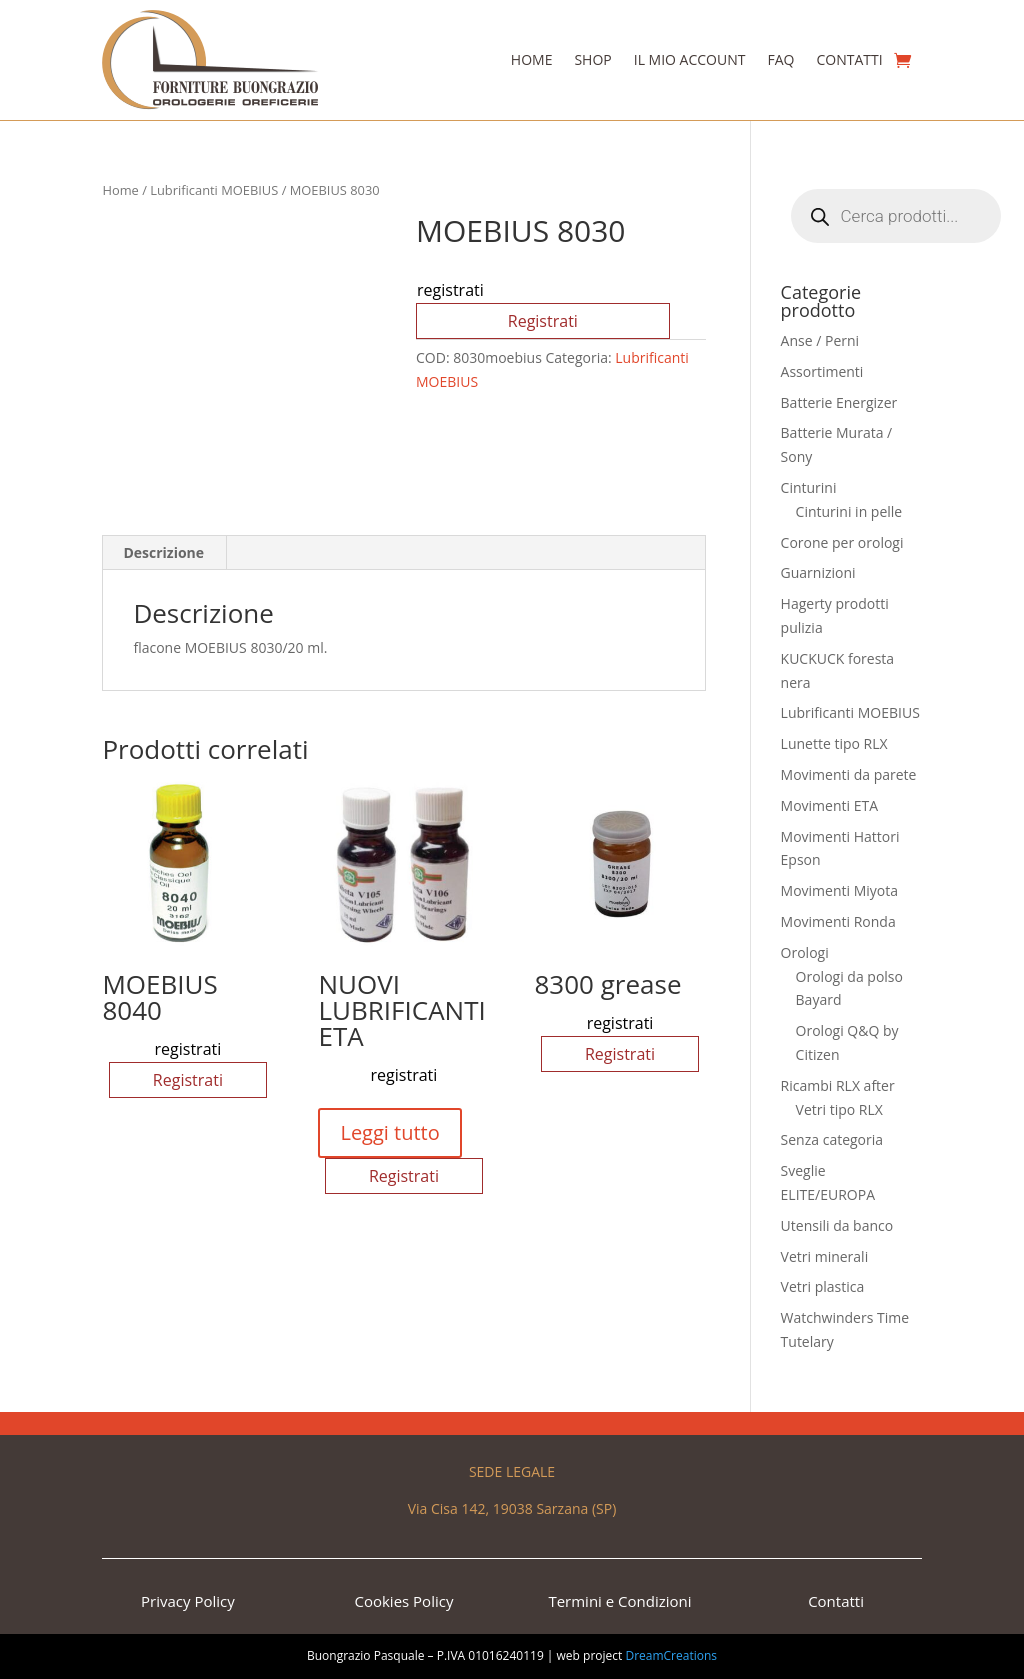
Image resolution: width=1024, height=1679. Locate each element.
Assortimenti (822, 371)
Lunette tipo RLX (834, 743)
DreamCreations (671, 1655)
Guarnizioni (818, 572)
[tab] (164, 553)
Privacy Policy (188, 1601)
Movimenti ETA (829, 805)
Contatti (849, 59)
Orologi (805, 952)
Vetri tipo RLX (839, 1109)
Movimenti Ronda (838, 921)
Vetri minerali (825, 1256)
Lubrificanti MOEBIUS (214, 190)
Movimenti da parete (849, 774)
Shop (592, 59)
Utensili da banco (837, 1225)
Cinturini (809, 487)
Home (532, 59)
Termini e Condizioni (619, 1601)
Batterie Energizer (839, 402)
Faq (780, 59)
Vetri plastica (823, 1286)
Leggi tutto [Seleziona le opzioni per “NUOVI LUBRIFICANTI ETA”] (389, 1132)
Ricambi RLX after (838, 1085)
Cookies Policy (403, 1601)
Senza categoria (832, 1139)
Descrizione (163, 552)
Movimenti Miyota (839, 890)
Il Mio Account (690, 59)
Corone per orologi (842, 542)
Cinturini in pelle (849, 511)
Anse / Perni (820, 340)
